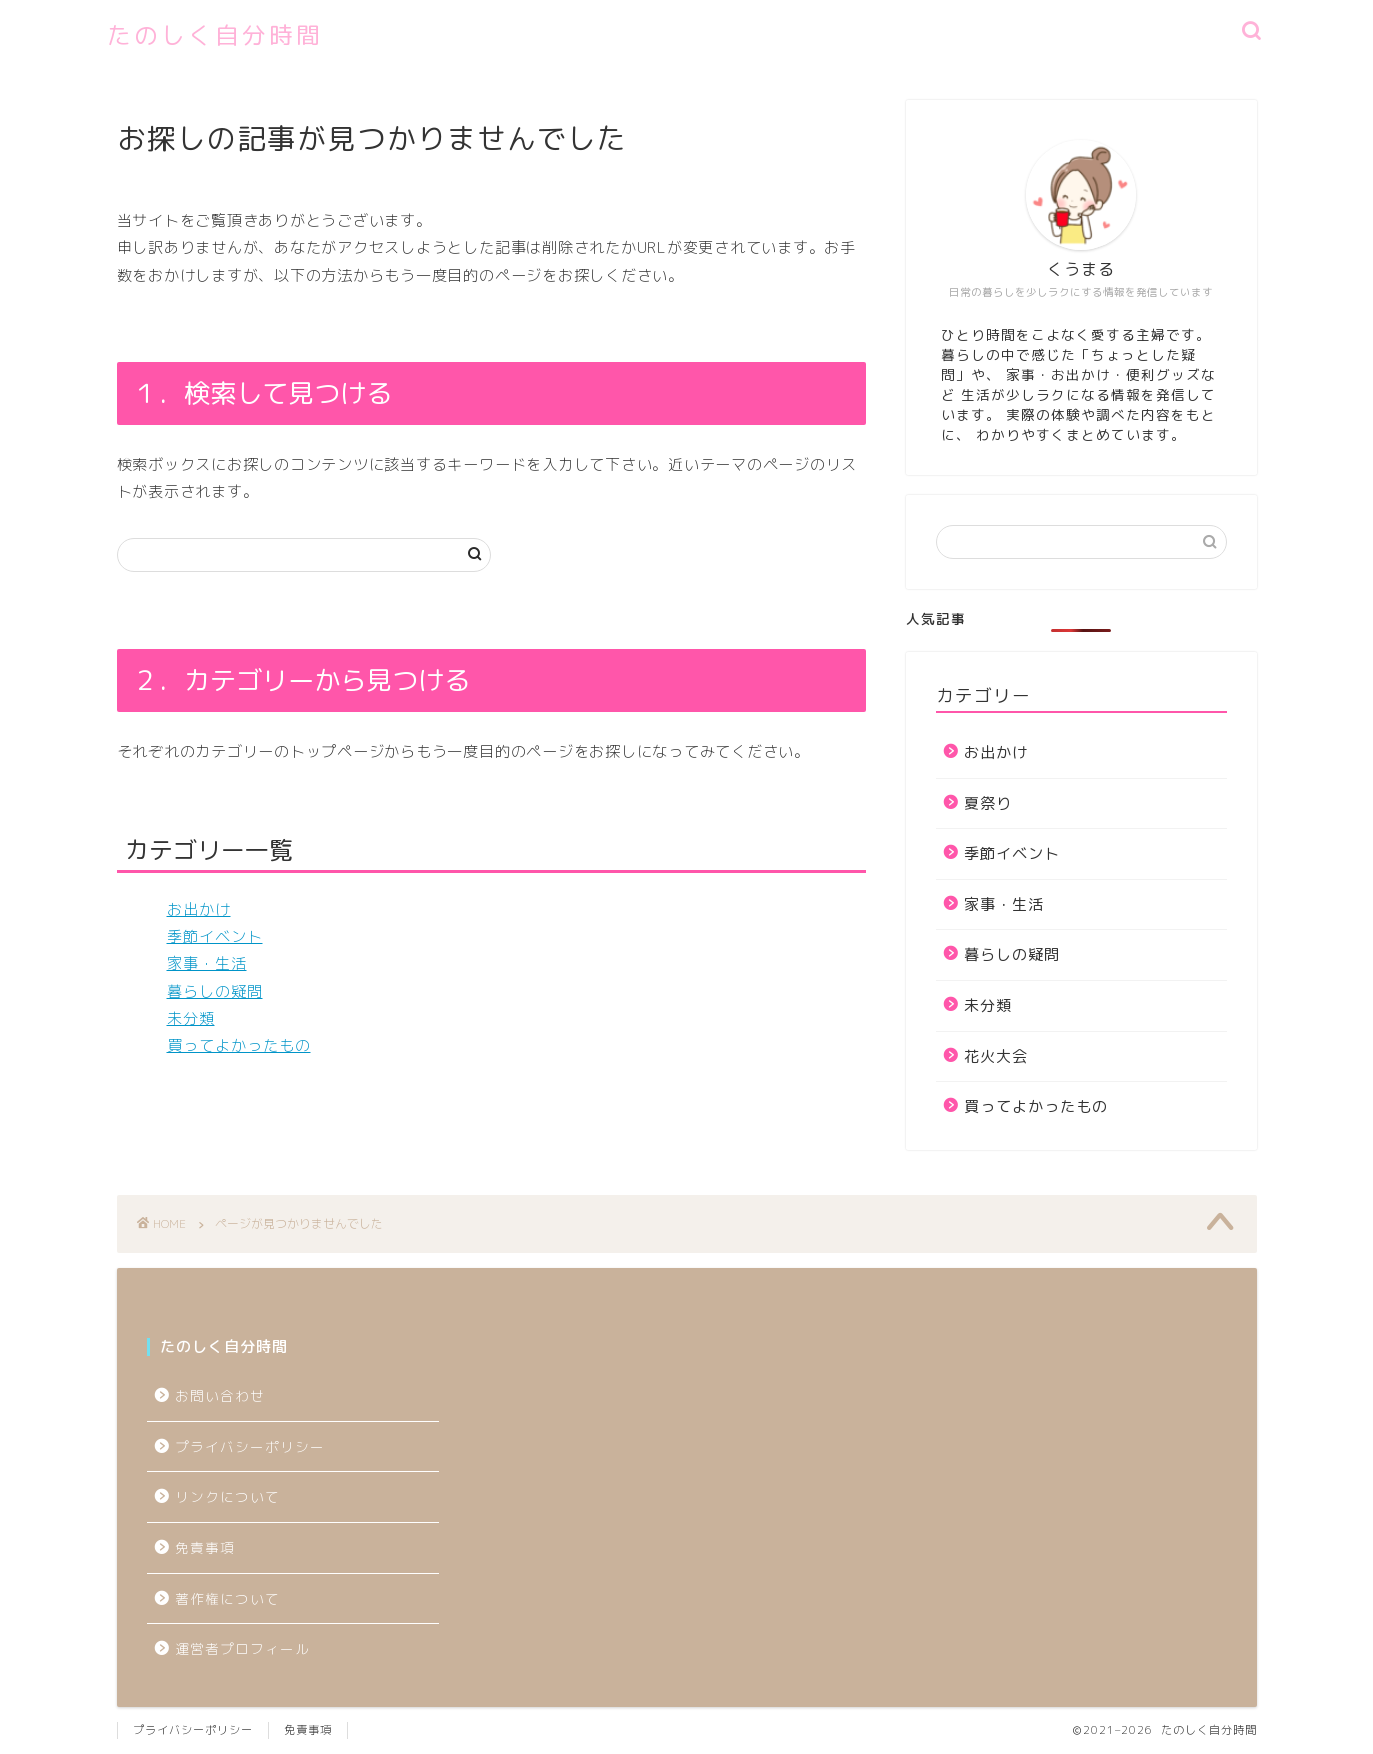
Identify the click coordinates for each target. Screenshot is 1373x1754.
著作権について (227, 1598)
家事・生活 (207, 963)
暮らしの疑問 (215, 991)
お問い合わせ (220, 1395)
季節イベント (215, 936)
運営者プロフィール (242, 1648)
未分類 (191, 1018)
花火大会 (996, 1056)
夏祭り (988, 803)
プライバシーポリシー (257, 1446)
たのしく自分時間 (215, 35)
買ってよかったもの (239, 1045)
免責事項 (205, 1547)
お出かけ (199, 909)
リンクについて (227, 1496)
